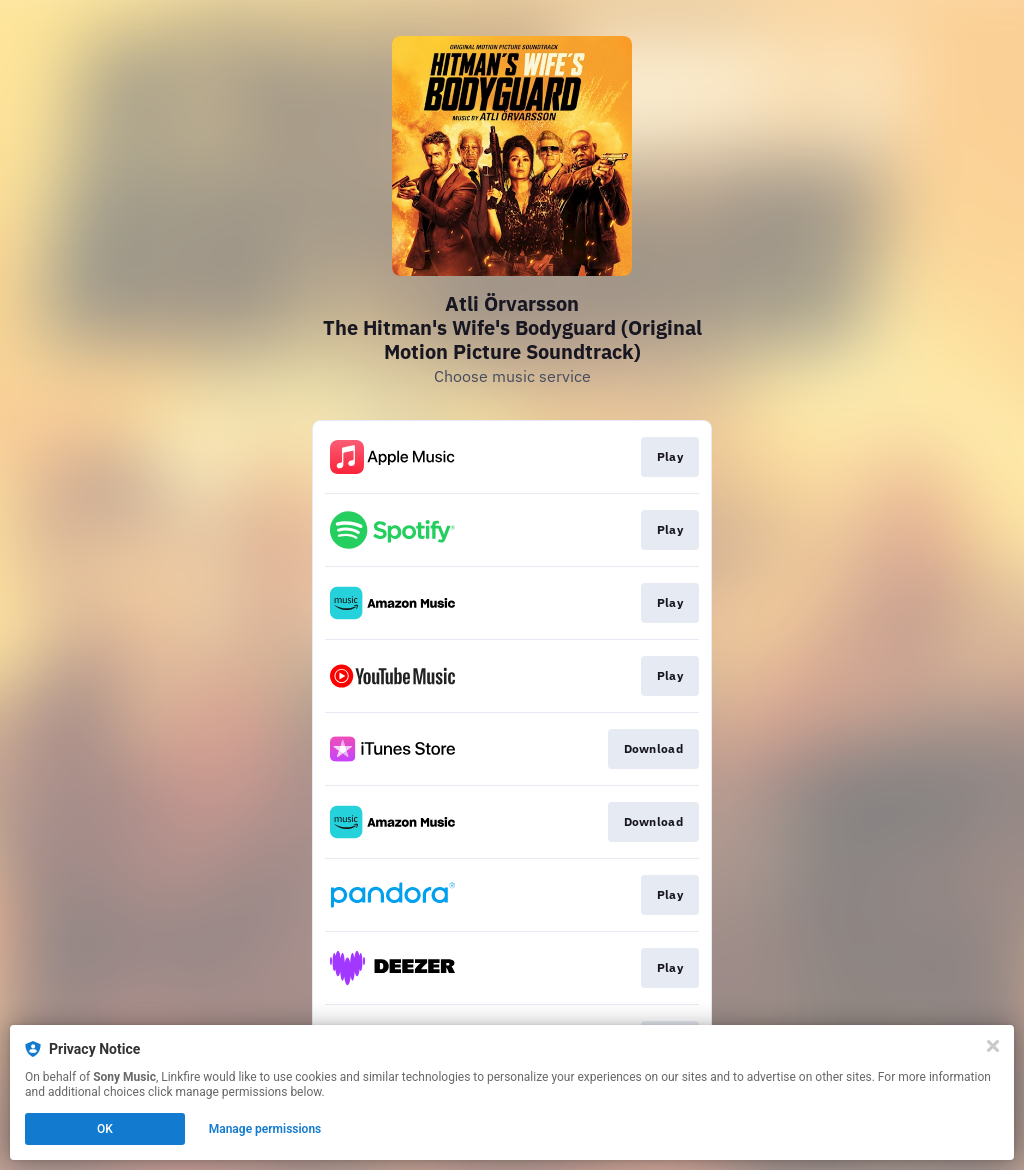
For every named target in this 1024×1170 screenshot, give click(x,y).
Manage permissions (265, 1129)
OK (105, 1129)
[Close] (993, 1046)
